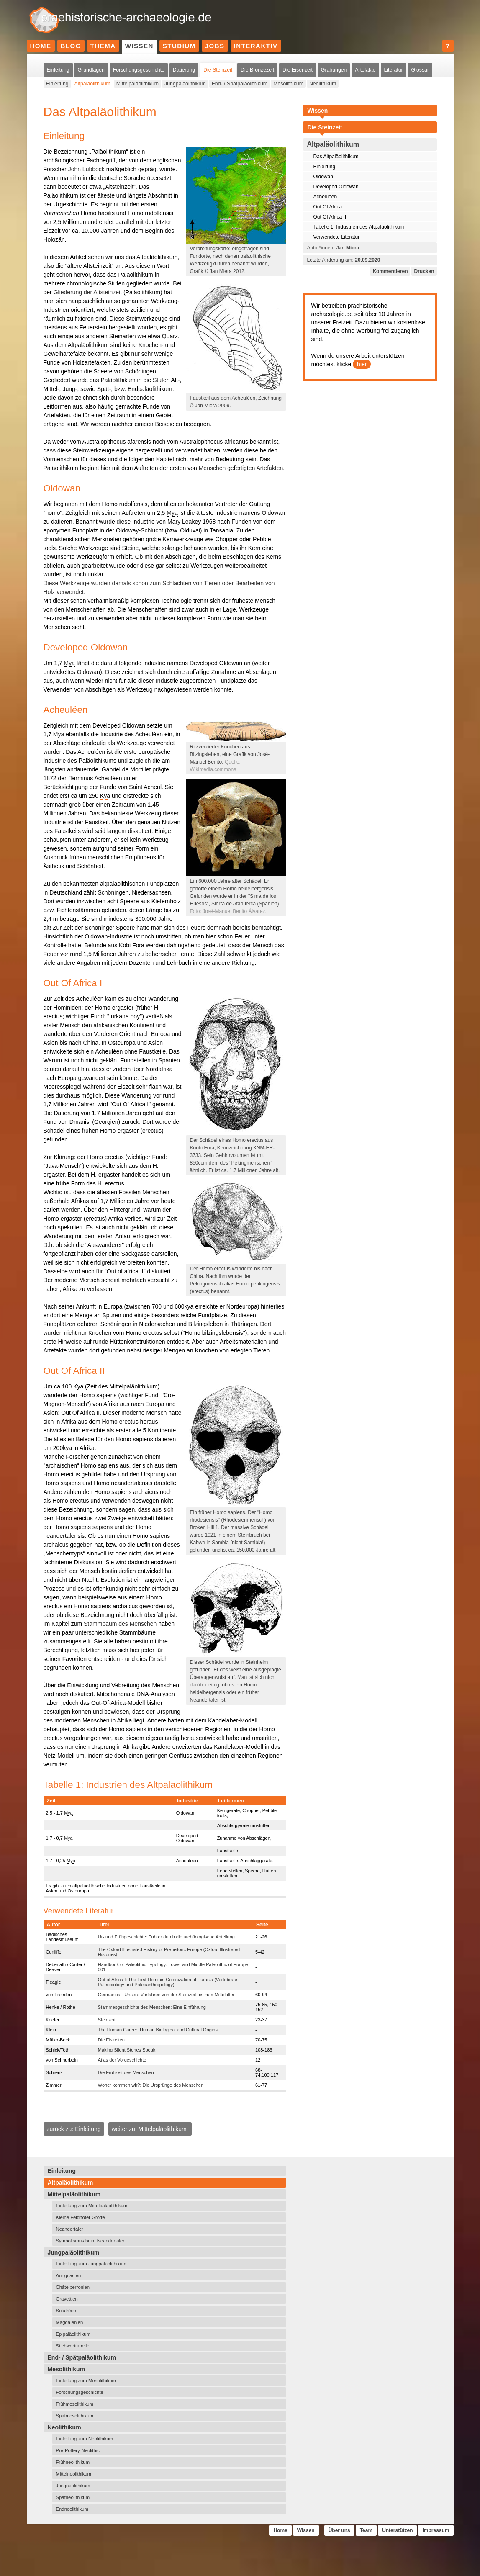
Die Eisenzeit (297, 70)
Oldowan (323, 177)
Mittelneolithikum (73, 2473)
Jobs (215, 45)
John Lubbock (86, 169)
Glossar (420, 70)
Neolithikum (322, 84)
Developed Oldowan (336, 187)
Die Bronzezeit (257, 70)
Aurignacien (68, 2275)
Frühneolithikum (73, 2462)
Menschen (212, 468)
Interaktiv (256, 45)
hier (362, 364)
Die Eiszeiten (111, 2039)
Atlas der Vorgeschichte (122, 2059)
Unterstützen (397, 2530)
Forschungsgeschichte (138, 70)
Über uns (339, 2530)
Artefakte (365, 70)
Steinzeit (107, 2019)
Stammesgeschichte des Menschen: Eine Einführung (152, 2007)
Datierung (184, 70)
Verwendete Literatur (336, 237)
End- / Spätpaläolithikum (239, 84)
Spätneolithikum (73, 2497)
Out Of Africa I (329, 207)
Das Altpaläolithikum (336, 156)
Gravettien (67, 2298)
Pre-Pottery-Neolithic (78, 2450)
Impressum (435, 2530)
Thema (103, 45)
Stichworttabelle (73, 2345)
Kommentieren (390, 271)
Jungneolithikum (73, 2485)
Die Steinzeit (217, 70)
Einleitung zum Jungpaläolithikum (91, 2263)
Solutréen (66, 2310)
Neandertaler (70, 2229)
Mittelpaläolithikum (137, 84)
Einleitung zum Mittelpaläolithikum (92, 2205)
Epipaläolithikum (73, 2334)
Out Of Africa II (330, 217)
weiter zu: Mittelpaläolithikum (150, 2129)
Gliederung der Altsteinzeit (88, 292)
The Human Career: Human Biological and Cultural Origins (158, 2029)
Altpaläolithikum (92, 84)
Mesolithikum (288, 84)
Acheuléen (325, 197)
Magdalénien (69, 2322)
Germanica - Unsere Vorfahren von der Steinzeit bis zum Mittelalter (166, 1994)
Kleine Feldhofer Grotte (80, 2217)
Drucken (424, 271)
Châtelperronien (73, 2287)
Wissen (139, 45)
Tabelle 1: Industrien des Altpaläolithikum (358, 227)
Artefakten (269, 468)
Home (40, 45)
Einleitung (58, 70)
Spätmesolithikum (74, 2415)
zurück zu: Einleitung (74, 2129)
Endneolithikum (72, 2509)
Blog (71, 45)
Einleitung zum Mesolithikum (86, 2380)
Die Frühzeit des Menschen (126, 2072)
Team (366, 2530)
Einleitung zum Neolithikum (84, 2438)
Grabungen (334, 70)
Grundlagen (90, 70)
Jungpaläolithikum (185, 84)
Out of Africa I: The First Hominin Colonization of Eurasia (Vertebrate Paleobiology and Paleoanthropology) (167, 1982)
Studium (179, 45)
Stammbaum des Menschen (120, 1623)
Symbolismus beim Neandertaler (90, 2240)
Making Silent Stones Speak (127, 2049)
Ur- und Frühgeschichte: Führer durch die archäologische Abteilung (166, 1936)
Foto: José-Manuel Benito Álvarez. (228, 911)
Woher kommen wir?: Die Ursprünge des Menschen (150, 2085)
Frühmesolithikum (74, 2403)
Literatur (393, 70)
